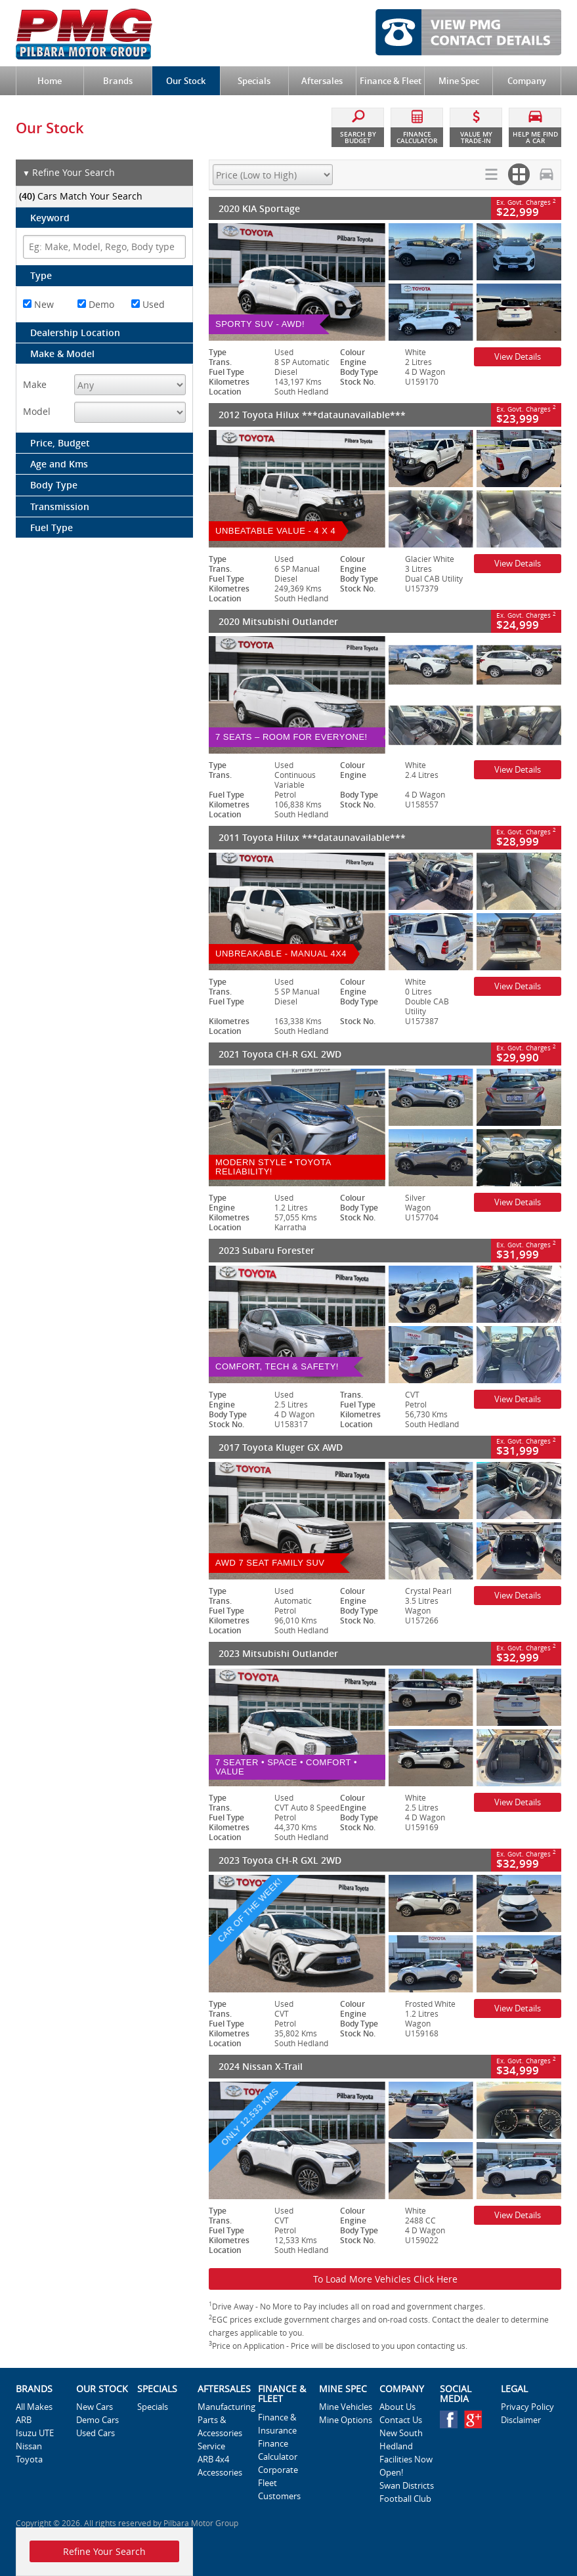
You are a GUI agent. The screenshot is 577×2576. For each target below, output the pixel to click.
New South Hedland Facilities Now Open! (406, 2452)
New (38, 304)
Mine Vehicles (345, 2407)
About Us (397, 2407)
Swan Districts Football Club (406, 2491)
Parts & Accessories (220, 2426)
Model (37, 411)
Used (148, 304)
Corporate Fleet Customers (279, 2483)
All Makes (34, 2407)
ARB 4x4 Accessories (220, 2465)
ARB (24, 2420)
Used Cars (95, 2433)
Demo (95, 304)
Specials (152, 2407)
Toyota (29, 2459)
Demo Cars (97, 2420)
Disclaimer (521, 2420)
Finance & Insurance (277, 2423)
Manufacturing (225, 2407)
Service (211, 2446)
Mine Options (345, 2420)
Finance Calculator (277, 2449)
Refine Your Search (68, 173)
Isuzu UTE (35, 2433)
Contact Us (400, 2420)
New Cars (94, 2407)
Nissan (29, 2446)
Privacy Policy (527, 2407)
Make (35, 384)
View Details (517, 356)
